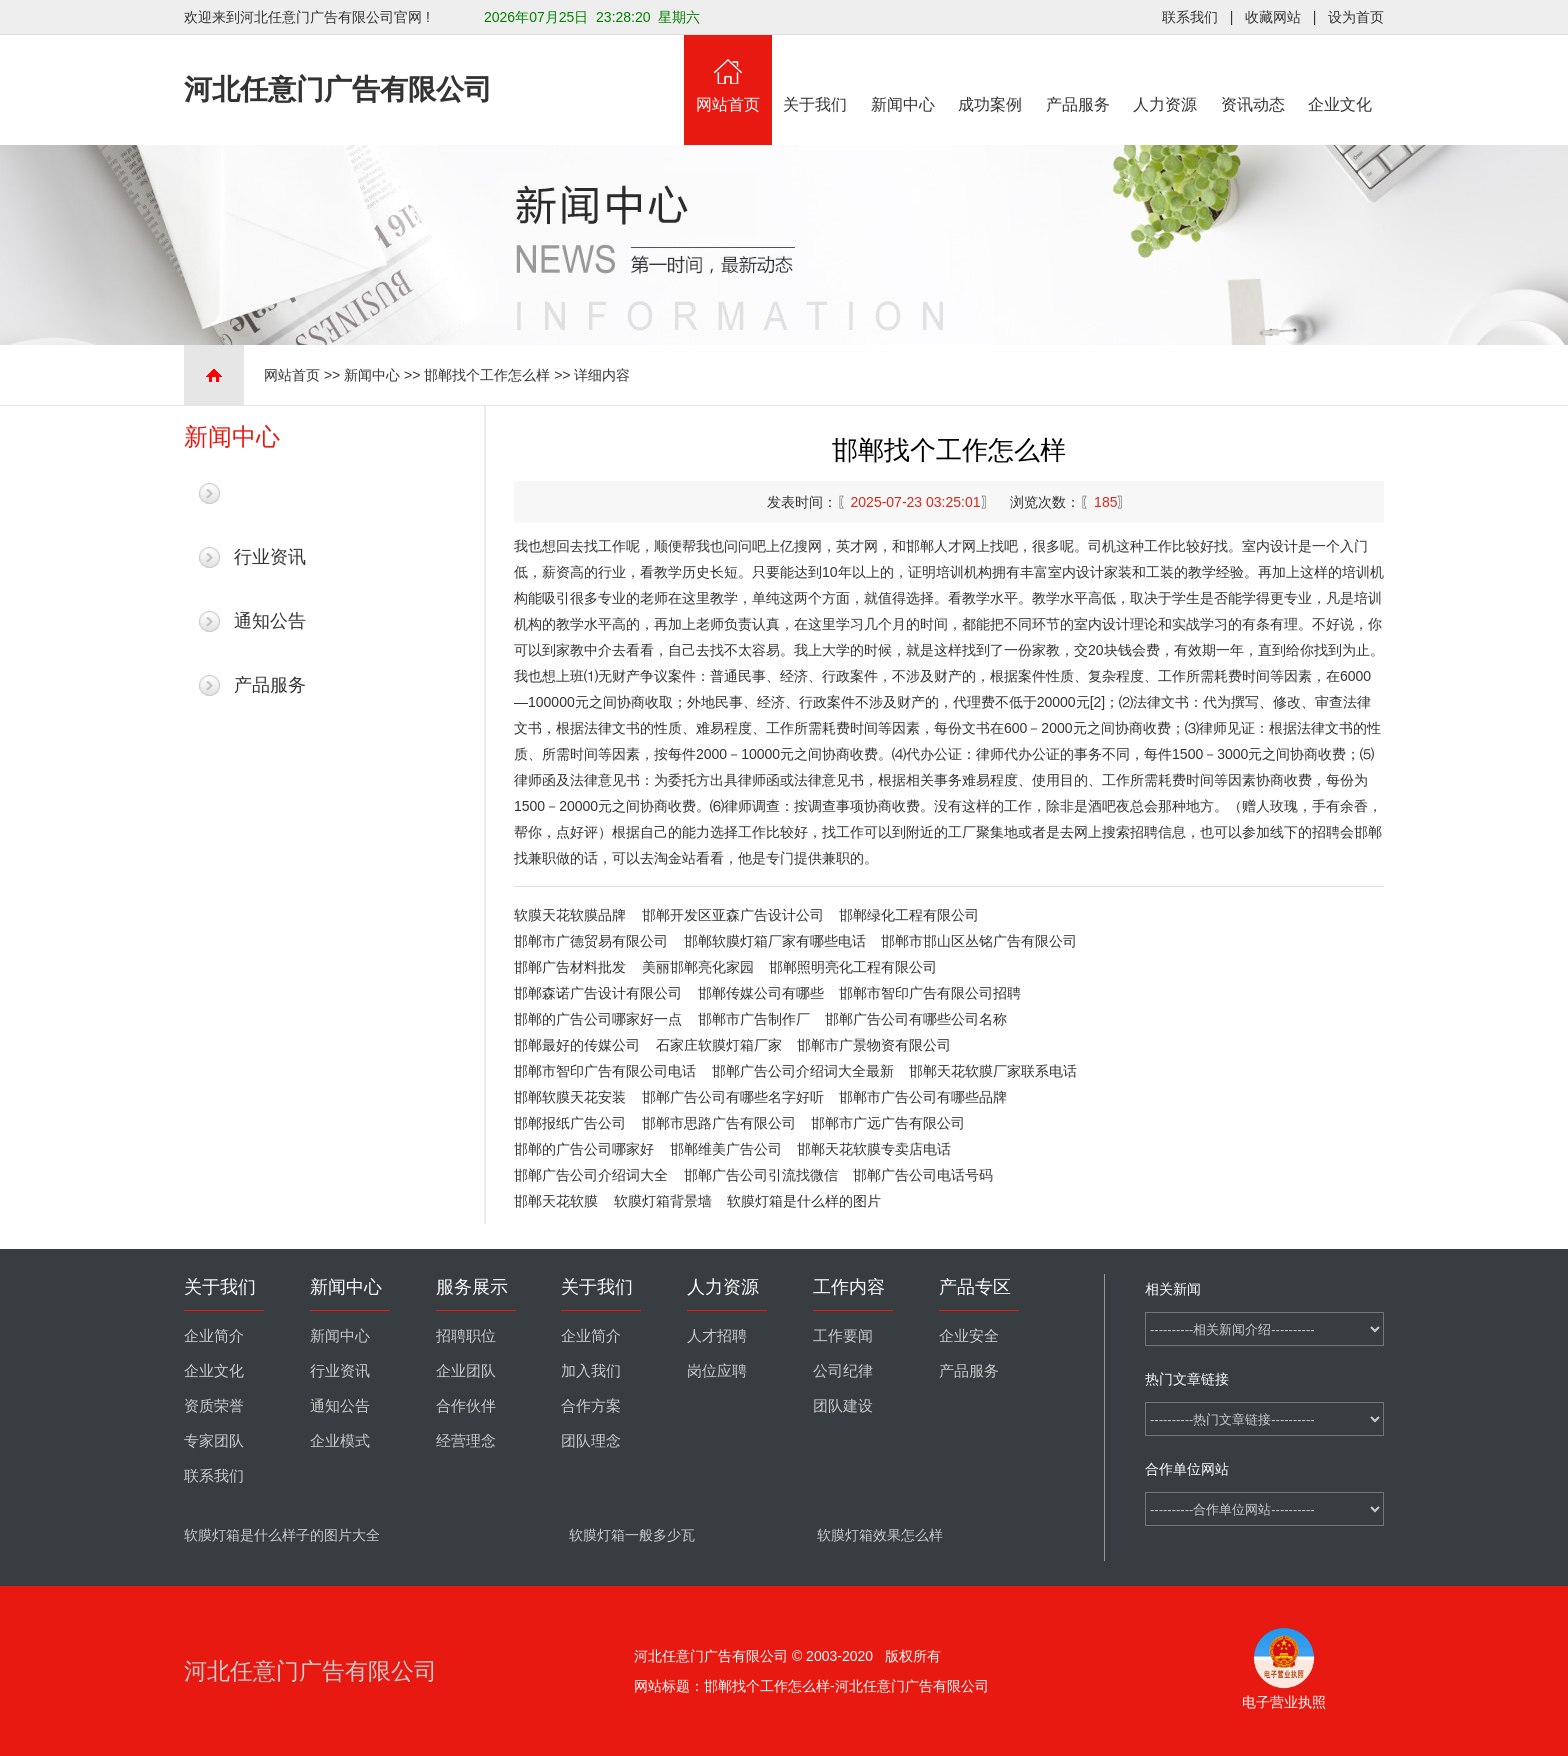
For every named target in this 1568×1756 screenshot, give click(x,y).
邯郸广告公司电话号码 (923, 1175)
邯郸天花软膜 (556, 1201)
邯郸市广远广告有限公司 (888, 1123)
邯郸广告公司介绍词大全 (591, 1175)
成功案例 (991, 74)
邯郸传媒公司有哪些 (761, 993)
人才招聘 (717, 1336)
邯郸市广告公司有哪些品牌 (923, 1097)
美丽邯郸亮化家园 (698, 967)
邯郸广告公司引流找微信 (761, 1175)
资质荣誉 (214, 1406)
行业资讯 (270, 557)
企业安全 (969, 1336)
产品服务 (1078, 74)
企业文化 (1341, 74)
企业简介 (214, 1336)
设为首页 (1356, 17)
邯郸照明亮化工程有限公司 (853, 967)
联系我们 (1190, 17)
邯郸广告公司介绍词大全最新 (803, 1071)
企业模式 (340, 1441)
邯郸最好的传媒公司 (577, 1045)
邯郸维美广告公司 (726, 1149)
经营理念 (466, 1441)
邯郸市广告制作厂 (754, 1019)
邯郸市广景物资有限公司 (874, 1045)
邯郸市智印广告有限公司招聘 (930, 993)
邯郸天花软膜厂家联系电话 (993, 1071)
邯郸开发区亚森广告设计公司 (733, 915)
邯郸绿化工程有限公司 (909, 915)
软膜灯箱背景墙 (663, 1201)
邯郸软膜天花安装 (570, 1097)
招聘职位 (466, 1336)
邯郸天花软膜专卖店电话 (874, 1149)
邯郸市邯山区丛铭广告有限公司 (979, 941)
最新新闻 (270, 493)
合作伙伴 (466, 1406)
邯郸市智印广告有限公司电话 (605, 1071)
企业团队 (466, 1371)
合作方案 (591, 1406)
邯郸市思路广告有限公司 (719, 1123)
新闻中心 (903, 74)
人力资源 (1166, 74)
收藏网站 (1273, 17)
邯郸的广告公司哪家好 (584, 1149)
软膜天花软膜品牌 (570, 915)
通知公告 (270, 621)
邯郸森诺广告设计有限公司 (598, 993)
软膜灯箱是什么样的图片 (804, 1201)
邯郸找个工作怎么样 (487, 375)
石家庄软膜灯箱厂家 (719, 1045)
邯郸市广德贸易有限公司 (591, 941)
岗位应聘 (717, 1371)
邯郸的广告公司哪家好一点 (598, 1019)
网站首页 (728, 74)
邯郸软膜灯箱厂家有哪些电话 (775, 941)
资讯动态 (1253, 74)
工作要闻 (843, 1336)
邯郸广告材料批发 (570, 967)
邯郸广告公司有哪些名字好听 (733, 1097)
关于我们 (816, 74)
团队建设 (843, 1406)
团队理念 (591, 1441)
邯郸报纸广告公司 (570, 1123)
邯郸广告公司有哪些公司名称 (916, 1019)
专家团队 (214, 1441)
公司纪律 (843, 1371)
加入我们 (591, 1371)
